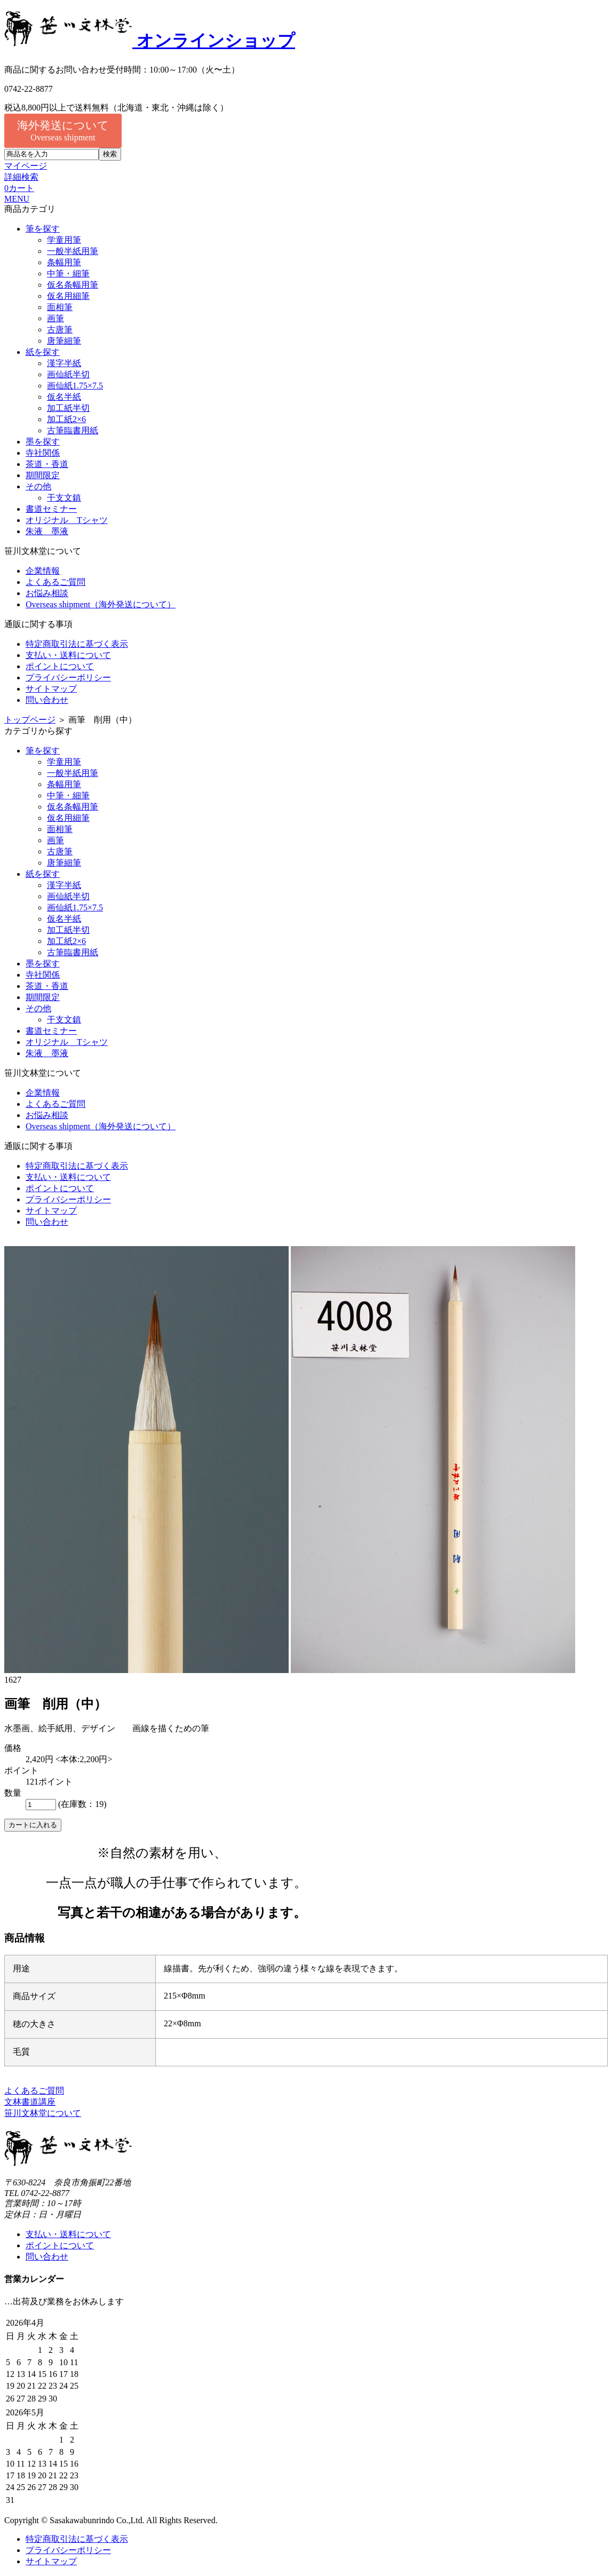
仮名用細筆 (68, 295)
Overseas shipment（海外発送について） (101, 604)
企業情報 (43, 570)
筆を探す (43, 228)
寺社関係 (43, 452)
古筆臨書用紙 (72, 430)
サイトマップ (51, 688)
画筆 (55, 318)
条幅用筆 (64, 262)
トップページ (29, 719)
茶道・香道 (47, 464)
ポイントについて (60, 666)
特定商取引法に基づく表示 (77, 643)
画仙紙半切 (68, 374)
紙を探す (43, 351)
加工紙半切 (68, 408)
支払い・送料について (68, 655)
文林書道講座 (29, 2101)
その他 (38, 486)
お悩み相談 (47, 593)
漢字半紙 (64, 363)
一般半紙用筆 (72, 251)
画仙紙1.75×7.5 (75, 385)
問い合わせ (47, 699)
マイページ (25, 165)
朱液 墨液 (47, 531)
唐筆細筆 (64, 340)
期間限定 (43, 475)
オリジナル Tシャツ (67, 520)
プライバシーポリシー (68, 677)
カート (19, 188)
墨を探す (43, 441)
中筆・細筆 (68, 273)
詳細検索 (21, 176)
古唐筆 (60, 329)
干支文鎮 (64, 497)
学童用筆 (64, 239)
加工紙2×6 (66, 419)
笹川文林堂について (42, 2113)
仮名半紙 (64, 396)
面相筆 (60, 307)
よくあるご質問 (55, 581)
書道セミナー (51, 508)
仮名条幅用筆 (72, 284)
